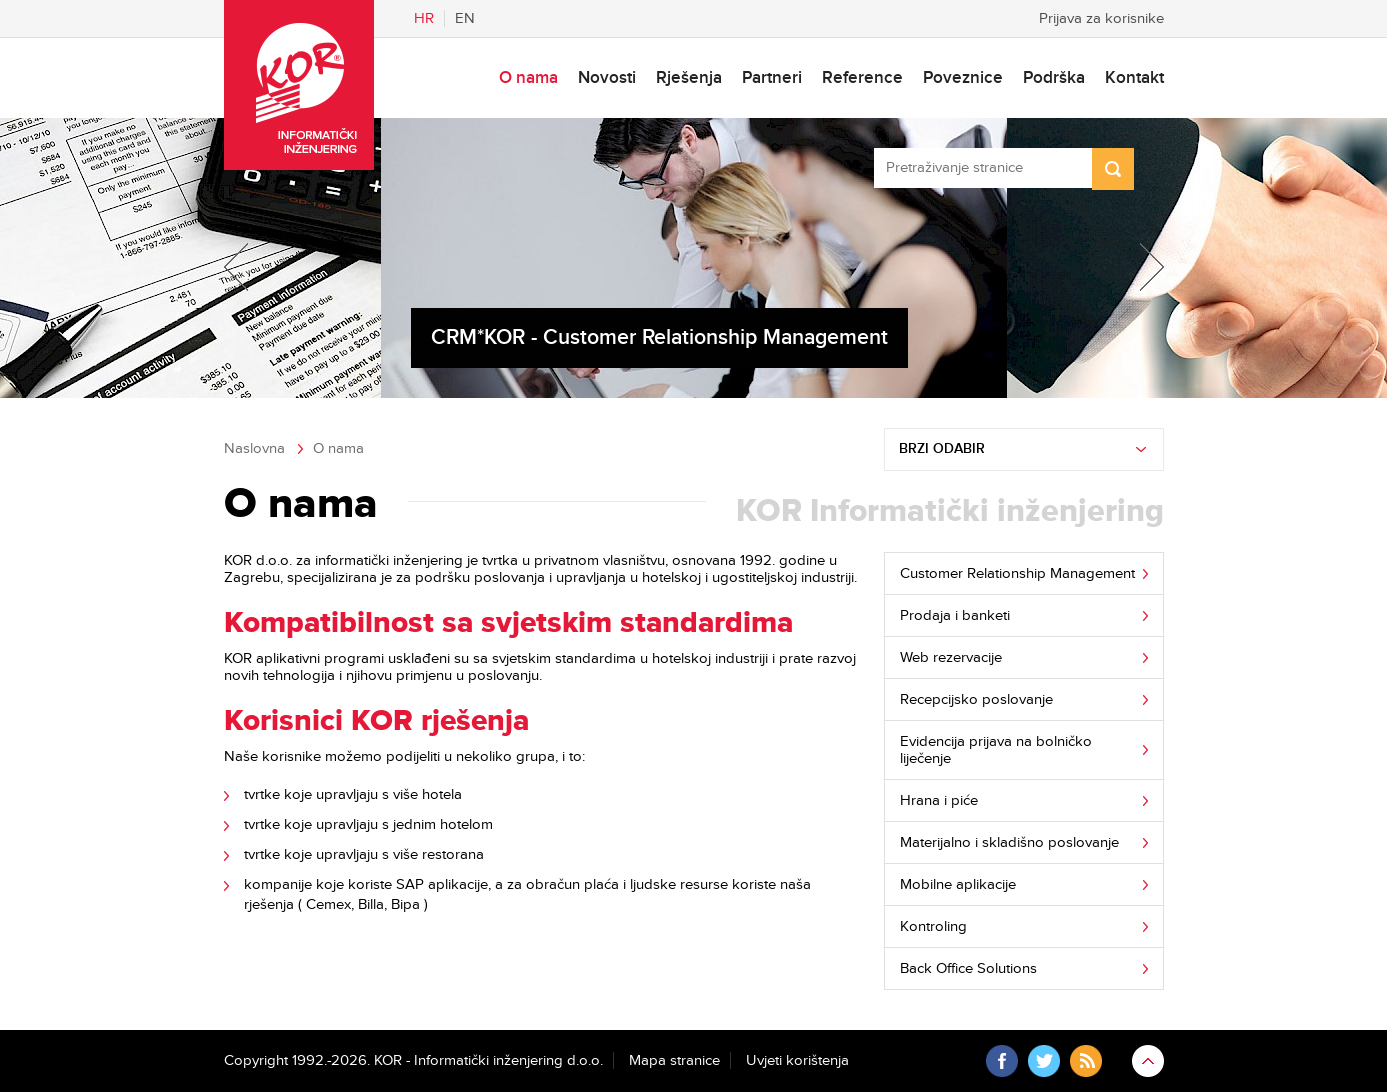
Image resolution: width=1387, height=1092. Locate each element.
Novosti (607, 78)
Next (1140, 267)
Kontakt (1134, 78)
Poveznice (963, 78)
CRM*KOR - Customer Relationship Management (659, 337)
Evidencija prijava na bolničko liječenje (996, 750)
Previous (248, 267)
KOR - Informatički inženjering (299, 85)
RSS (1086, 1061)
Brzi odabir (942, 449)
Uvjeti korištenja (797, 1060)
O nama (528, 78)
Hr (424, 18)
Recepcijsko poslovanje (976, 699)
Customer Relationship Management (1017, 573)
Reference (862, 78)
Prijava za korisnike (1101, 18)
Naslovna (254, 448)
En (465, 18)
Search (1113, 169)
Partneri (772, 78)
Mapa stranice (674, 1060)
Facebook (1002, 1061)
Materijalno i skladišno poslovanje (1009, 842)
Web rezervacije (951, 657)
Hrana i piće (939, 800)
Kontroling (933, 926)
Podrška (1054, 78)
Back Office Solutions (968, 968)
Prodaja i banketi (955, 615)
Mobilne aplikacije (958, 884)
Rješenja (689, 78)
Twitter (1044, 1061)
